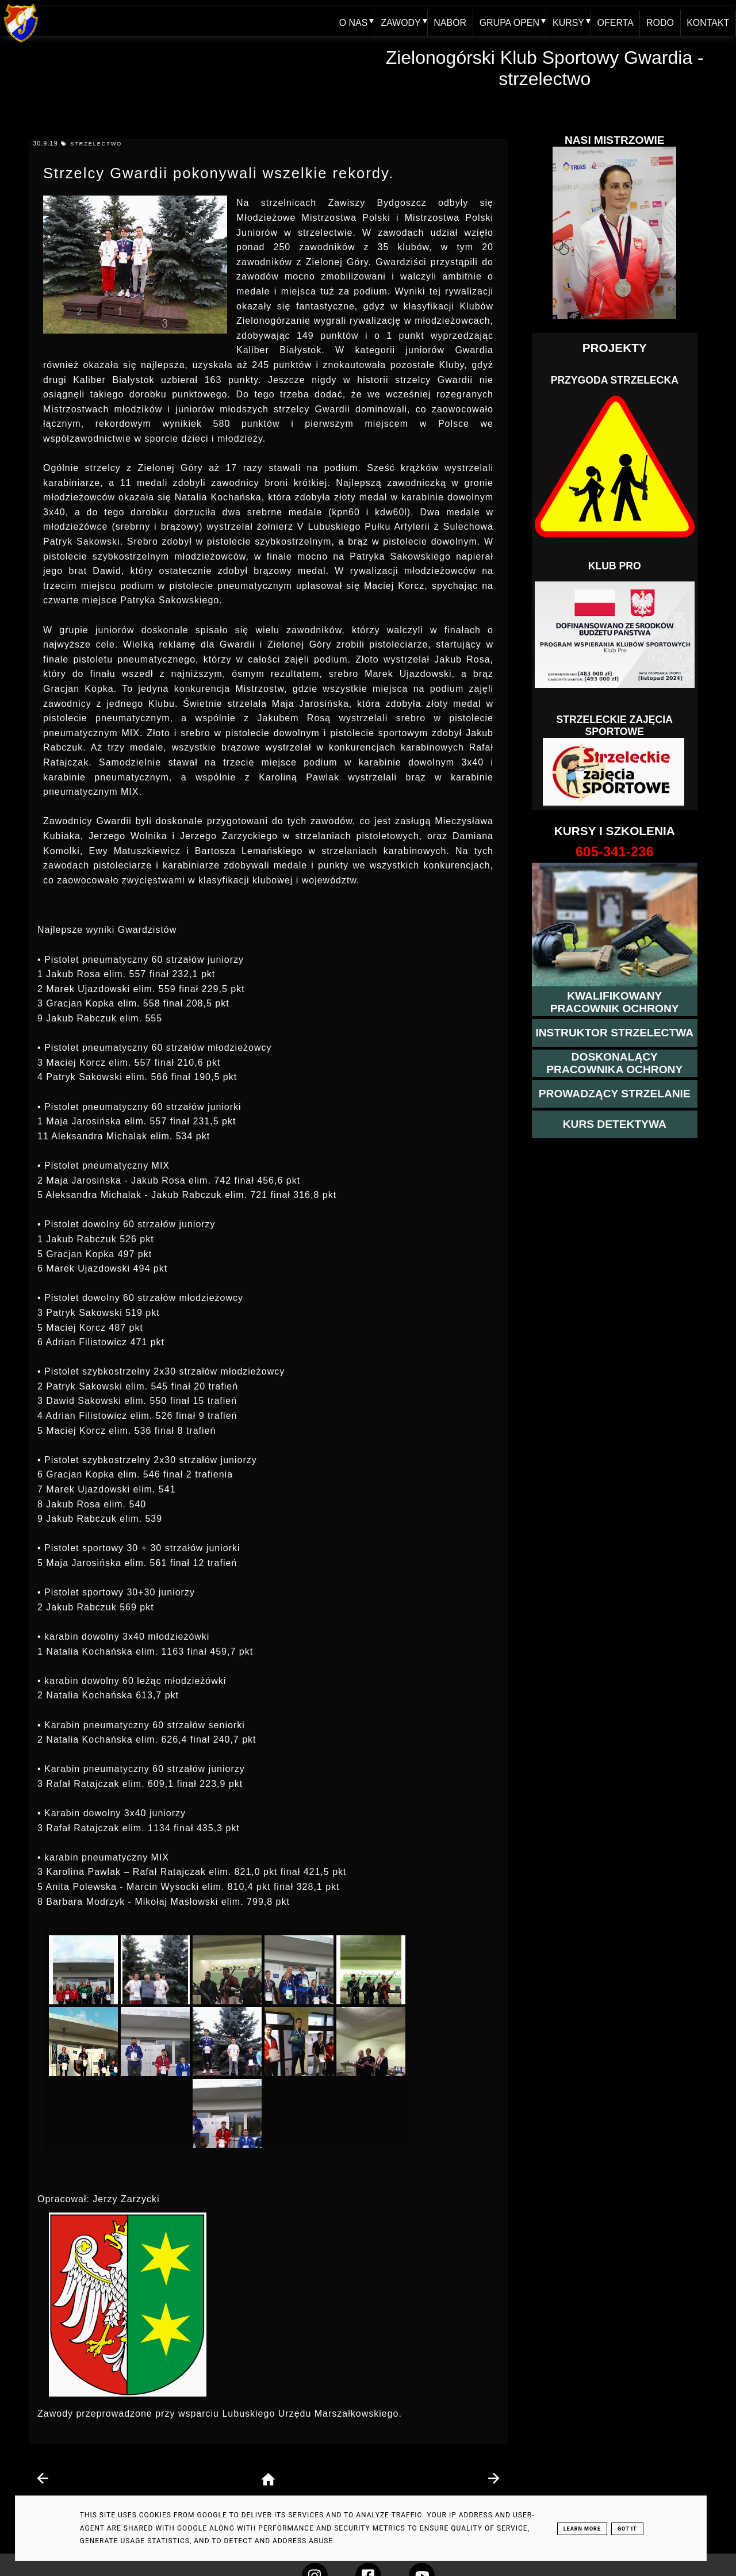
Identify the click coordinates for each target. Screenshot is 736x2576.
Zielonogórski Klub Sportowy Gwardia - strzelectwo (545, 68)
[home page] (268, 2480)
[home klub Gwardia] (21, 43)
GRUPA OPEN (507, 21)
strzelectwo (96, 144)
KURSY (566, 21)
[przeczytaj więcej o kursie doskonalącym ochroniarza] (614, 1063)
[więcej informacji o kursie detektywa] (614, 1124)
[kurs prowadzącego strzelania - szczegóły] (615, 1094)
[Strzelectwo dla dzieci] (615, 772)
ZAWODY (398, 21)
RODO (659, 21)
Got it (627, 2529)
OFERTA (614, 21)
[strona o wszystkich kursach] (614, 852)
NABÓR (448, 21)
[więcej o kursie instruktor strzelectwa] (614, 1033)
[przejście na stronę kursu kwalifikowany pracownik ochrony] (614, 1002)
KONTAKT (708, 21)
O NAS (350, 21)
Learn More (582, 2529)
